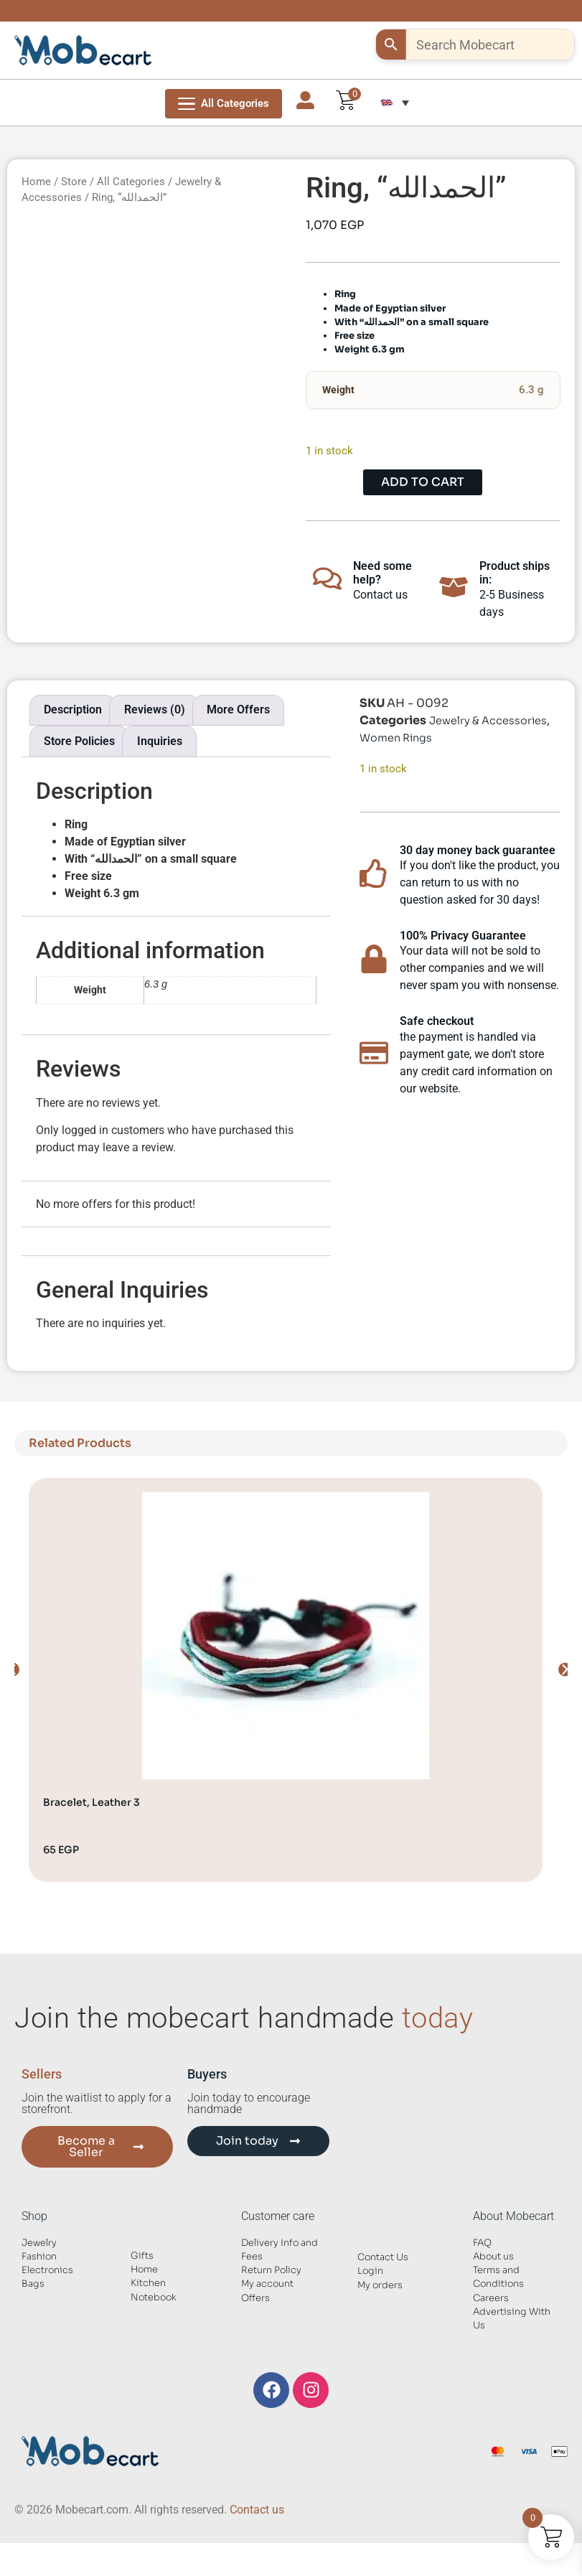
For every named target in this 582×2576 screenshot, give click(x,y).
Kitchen (148, 2283)
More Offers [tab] (238, 709)
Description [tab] (73, 709)
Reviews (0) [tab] (154, 709)
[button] (394, 103)
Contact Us (382, 2257)
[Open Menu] (223, 103)
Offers (255, 2298)
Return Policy (271, 2270)
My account (267, 2284)
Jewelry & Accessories (488, 720)
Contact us (257, 2509)
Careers (491, 2298)
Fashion (39, 2256)
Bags (33, 2284)
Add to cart (422, 482)
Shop (34, 2216)
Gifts (142, 2256)
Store (74, 181)
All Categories (131, 181)
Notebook (154, 2297)
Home (36, 181)
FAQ (482, 2243)
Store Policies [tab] (79, 741)
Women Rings (396, 737)
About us (493, 2256)
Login (370, 2271)
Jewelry (39, 2243)
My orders (380, 2285)
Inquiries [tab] (159, 741)
